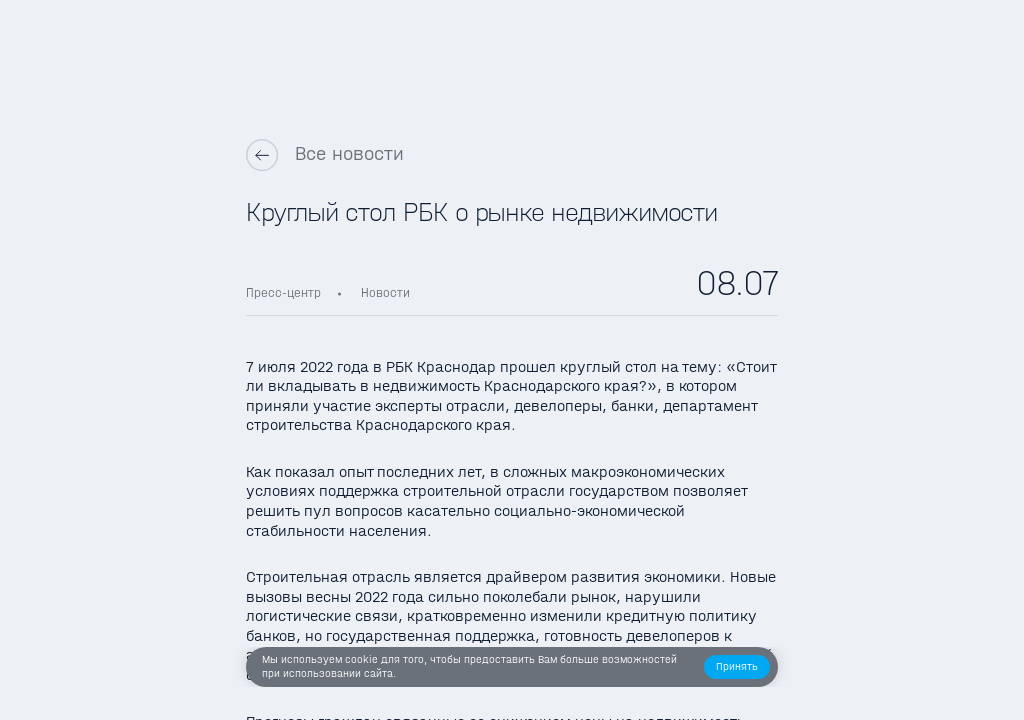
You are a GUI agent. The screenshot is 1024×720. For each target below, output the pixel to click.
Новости (385, 292)
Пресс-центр (283, 292)
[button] (737, 667)
